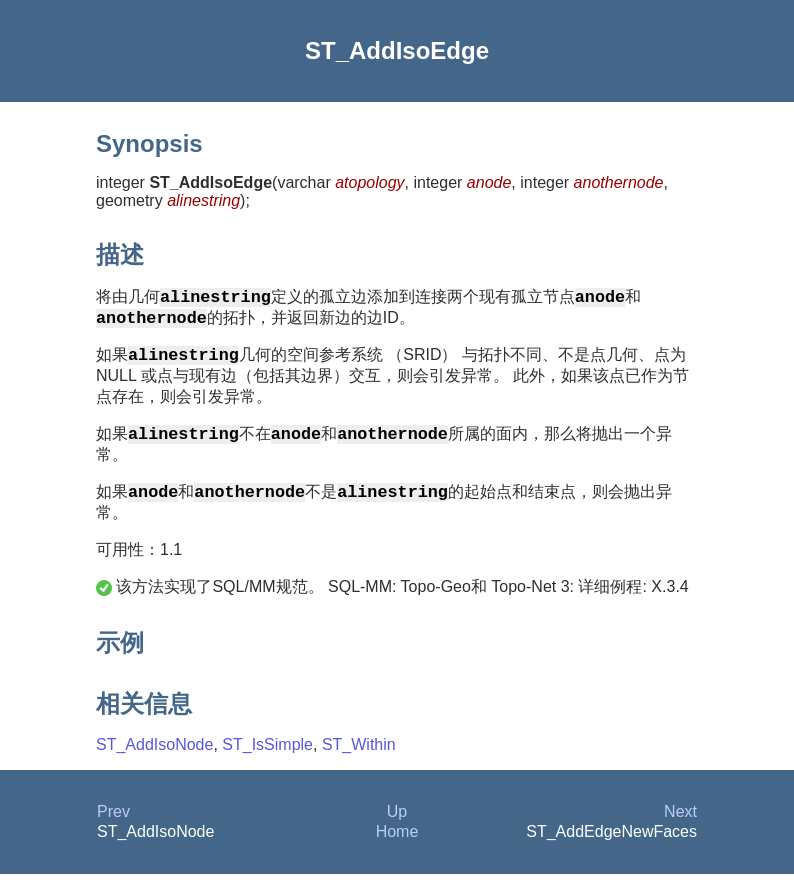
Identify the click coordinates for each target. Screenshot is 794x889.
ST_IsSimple (267, 759)
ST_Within (359, 759)
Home (397, 846)
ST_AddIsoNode (154, 759)
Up (397, 826)
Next (680, 826)
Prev (113, 826)
